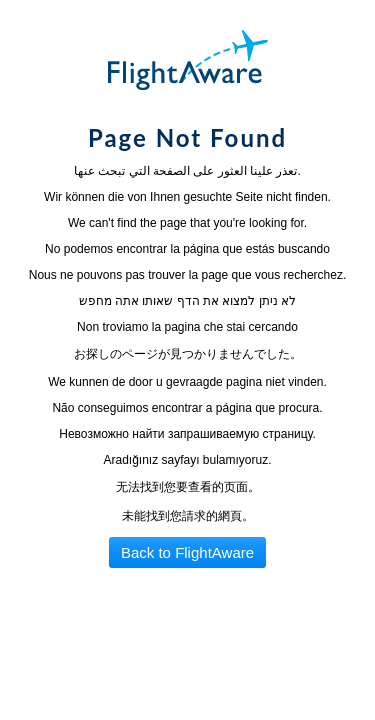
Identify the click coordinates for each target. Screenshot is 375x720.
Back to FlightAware (187, 552)
